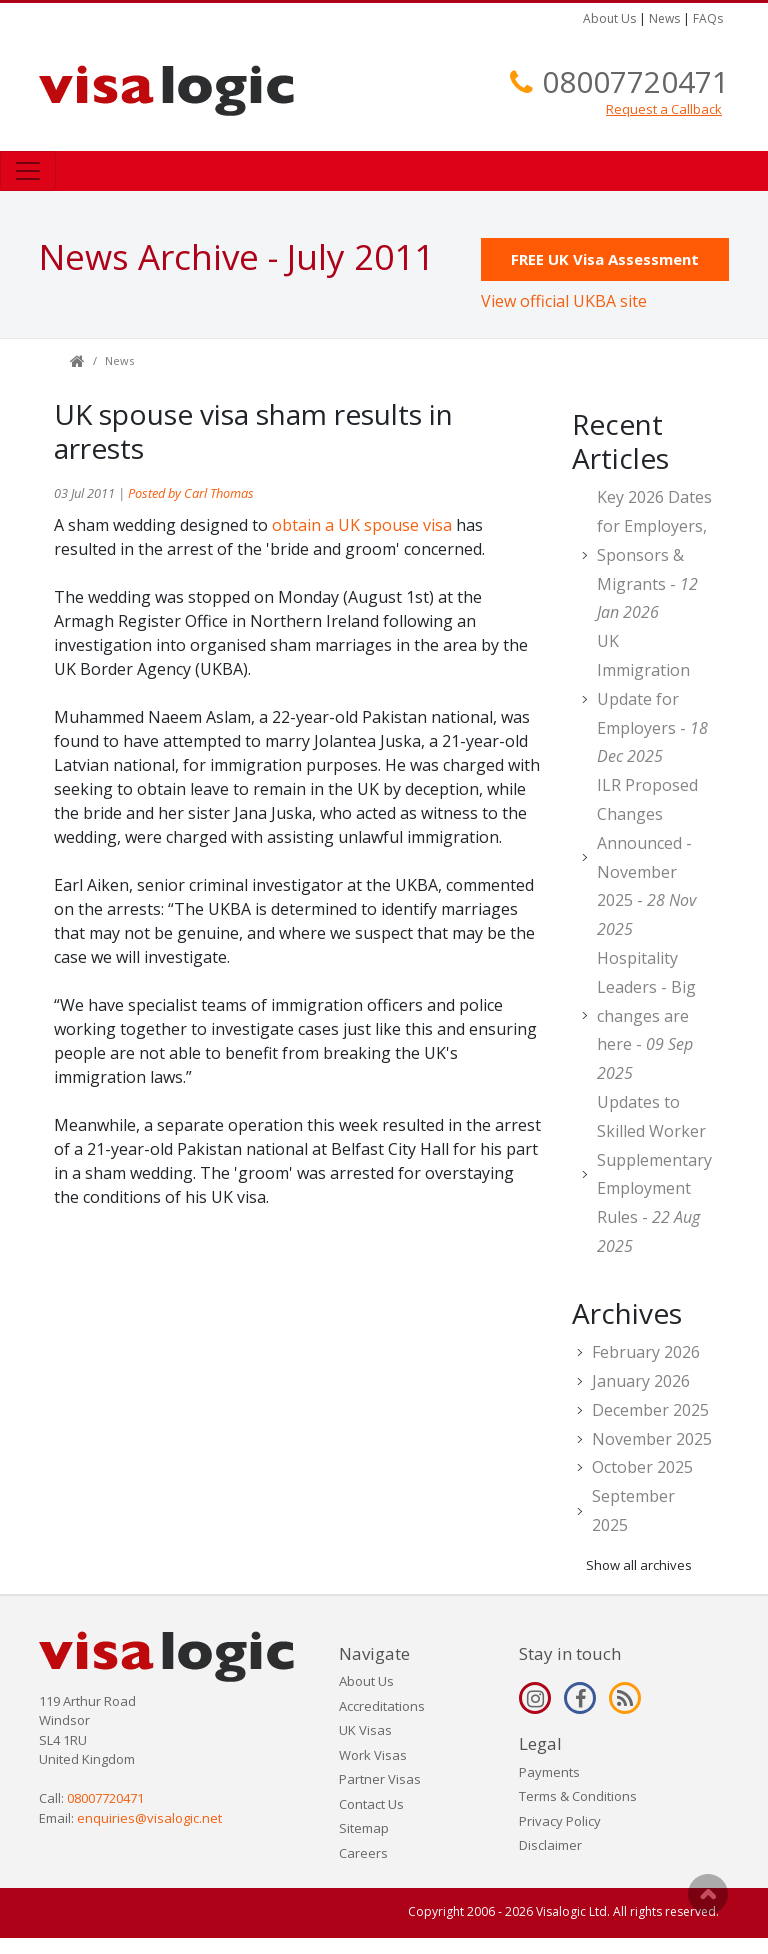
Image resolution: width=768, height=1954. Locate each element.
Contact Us (371, 1804)
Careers (363, 1853)
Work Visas (373, 1755)
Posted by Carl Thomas (191, 493)
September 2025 (633, 1510)
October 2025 (642, 1467)
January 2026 (641, 1381)
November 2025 (652, 1439)
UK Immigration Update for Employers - (652, 698)
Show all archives (639, 1565)
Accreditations (382, 1706)
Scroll (708, 1894)
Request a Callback (664, 109)
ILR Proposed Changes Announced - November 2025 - (647, 857)
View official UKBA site (564, 301)
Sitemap (364, 1828)
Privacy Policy (560, 1821)
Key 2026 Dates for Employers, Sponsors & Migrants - (654, 554)
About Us (609, 18)
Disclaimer (550, 1845)
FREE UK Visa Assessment (605, 259)
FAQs (708, 18)
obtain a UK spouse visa (362, 525)
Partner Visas (380, 1779)
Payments (549, 1772)
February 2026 (646, 1352)
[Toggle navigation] (28, 171)
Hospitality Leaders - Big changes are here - (646, 1015)
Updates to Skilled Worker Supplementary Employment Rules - (654, 1174)
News (664, 18)
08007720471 (635, 81)
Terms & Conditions (578, 1796)
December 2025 (650, 1410)
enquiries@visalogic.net (149, 1818)
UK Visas (365, 1730)
